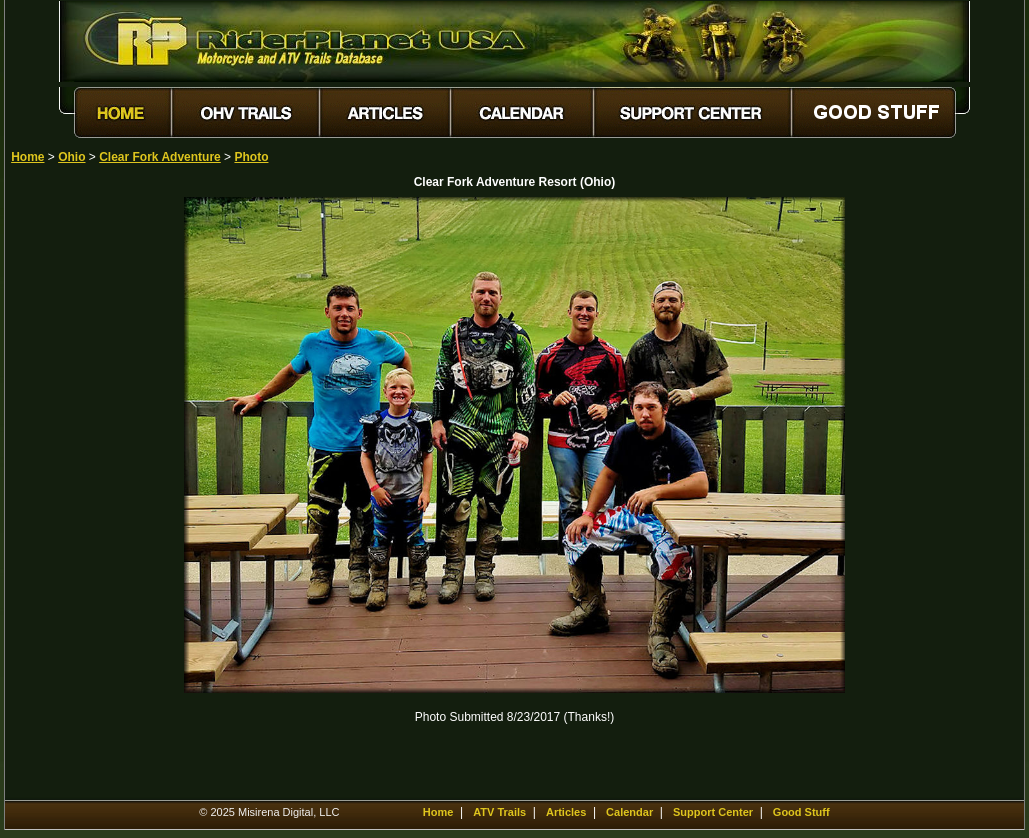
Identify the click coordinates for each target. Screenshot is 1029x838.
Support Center (713, 812)
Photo (251, 157)
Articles (566, 812)
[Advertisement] (81, 497)
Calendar (629, 812)
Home (27, 157)
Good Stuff (801, 812)
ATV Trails (499, 812)
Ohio (71, 157)
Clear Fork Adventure (160, 157)
